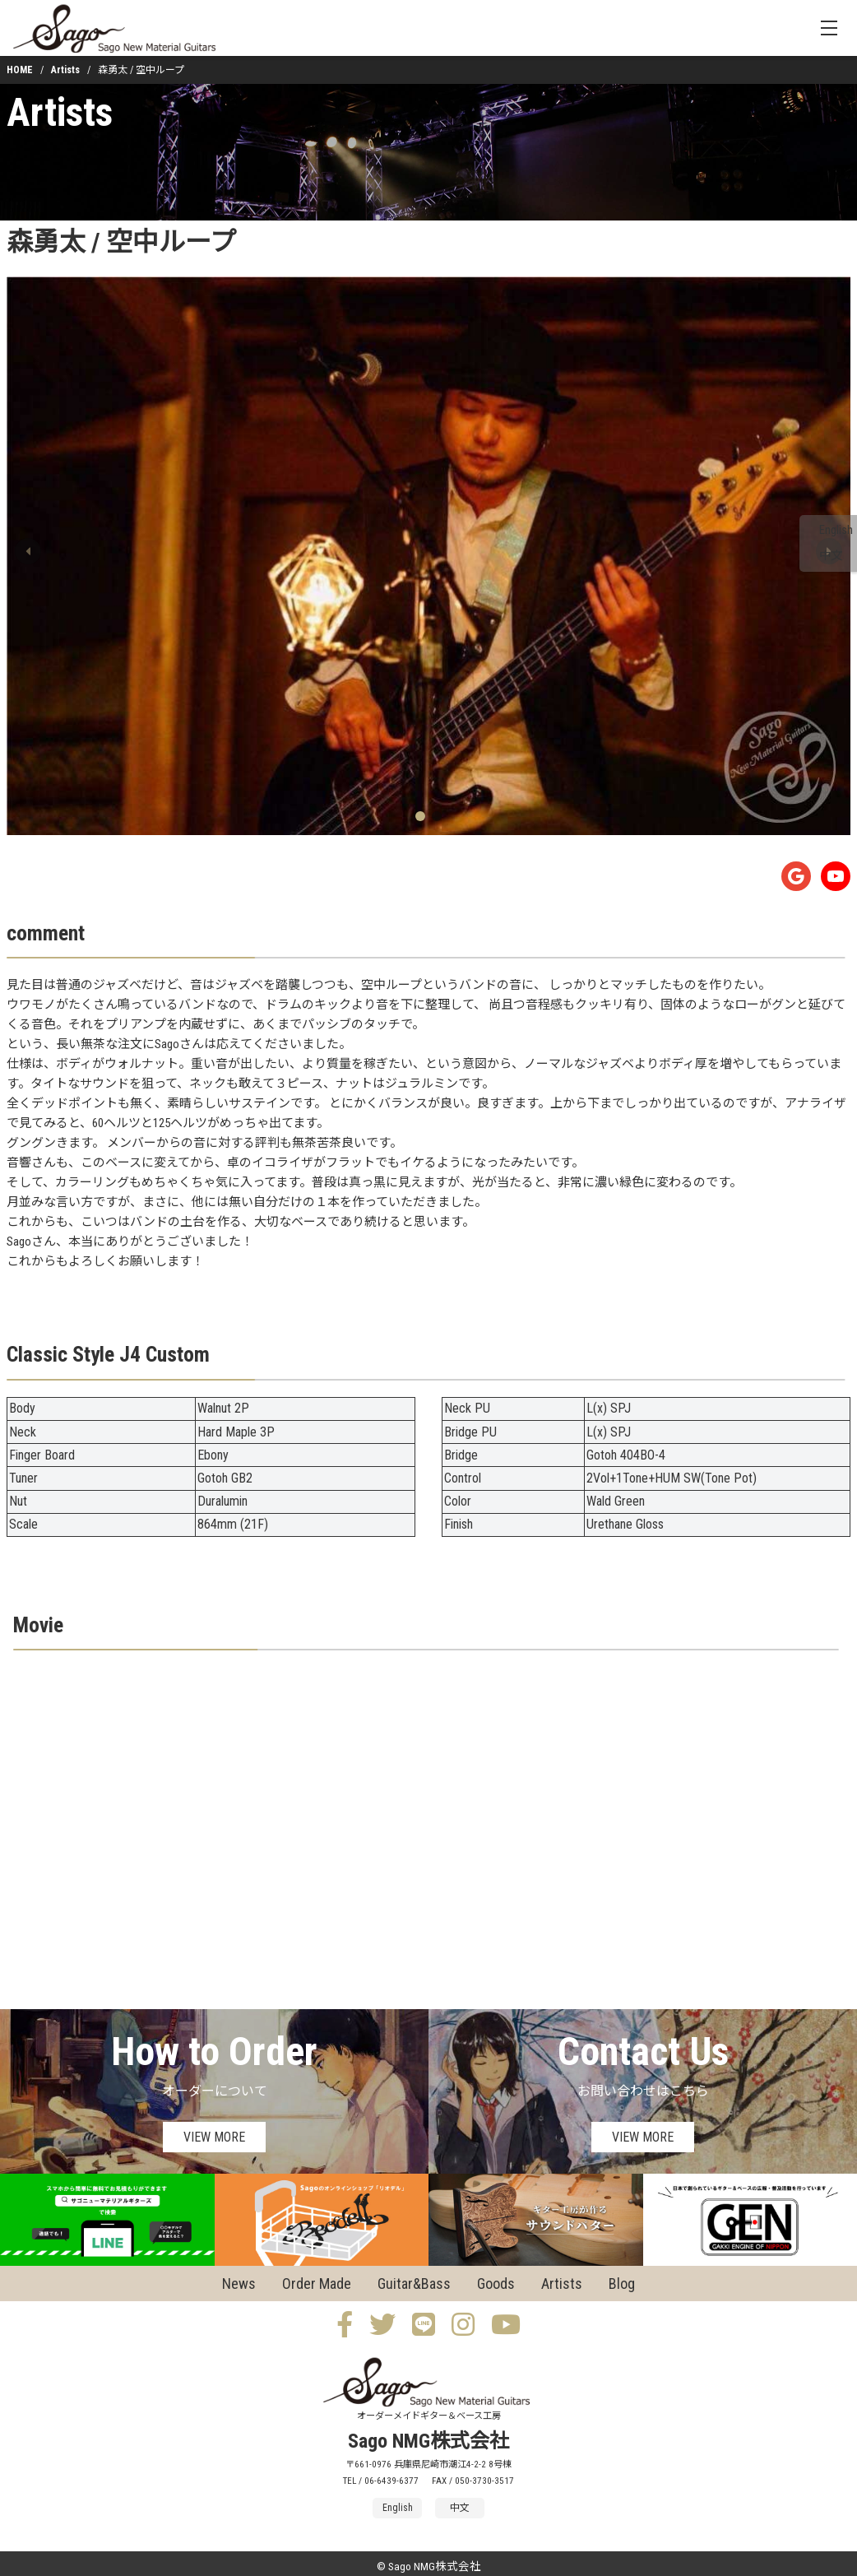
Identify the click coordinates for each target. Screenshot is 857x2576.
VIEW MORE (214, 2137)
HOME (20, 70)
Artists (65, 70)
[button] (28, 551)
